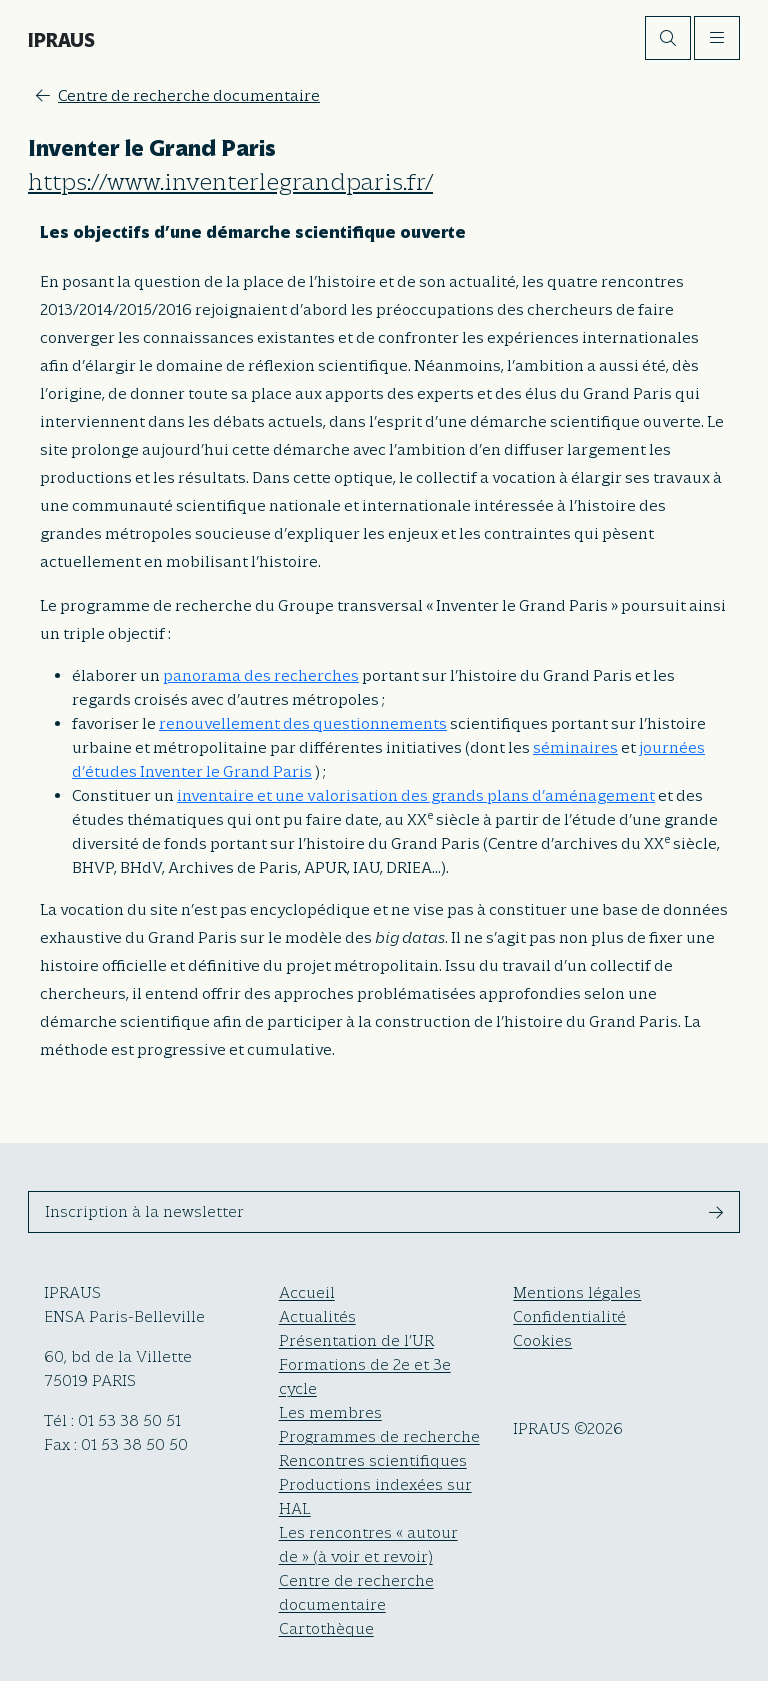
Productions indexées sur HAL (375, 1497)
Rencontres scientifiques (373, 1461)
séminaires (575, 748)
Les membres (330, 1413)
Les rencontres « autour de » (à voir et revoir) (368, 1545)
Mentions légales (577, 1293)
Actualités (317, 1317)
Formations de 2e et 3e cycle (365, 1377)
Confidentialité (569, 1317)
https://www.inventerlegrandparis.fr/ (230, 182)
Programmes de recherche (379, 1437)
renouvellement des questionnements (303, 724)
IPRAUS (61, 40)
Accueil (307, 1293)
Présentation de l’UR (356, 1341)
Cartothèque (326, 1629)
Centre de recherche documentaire (178, 96)
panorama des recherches (261, 676)
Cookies (542, 1341)
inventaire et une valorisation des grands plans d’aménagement (416, 796)
